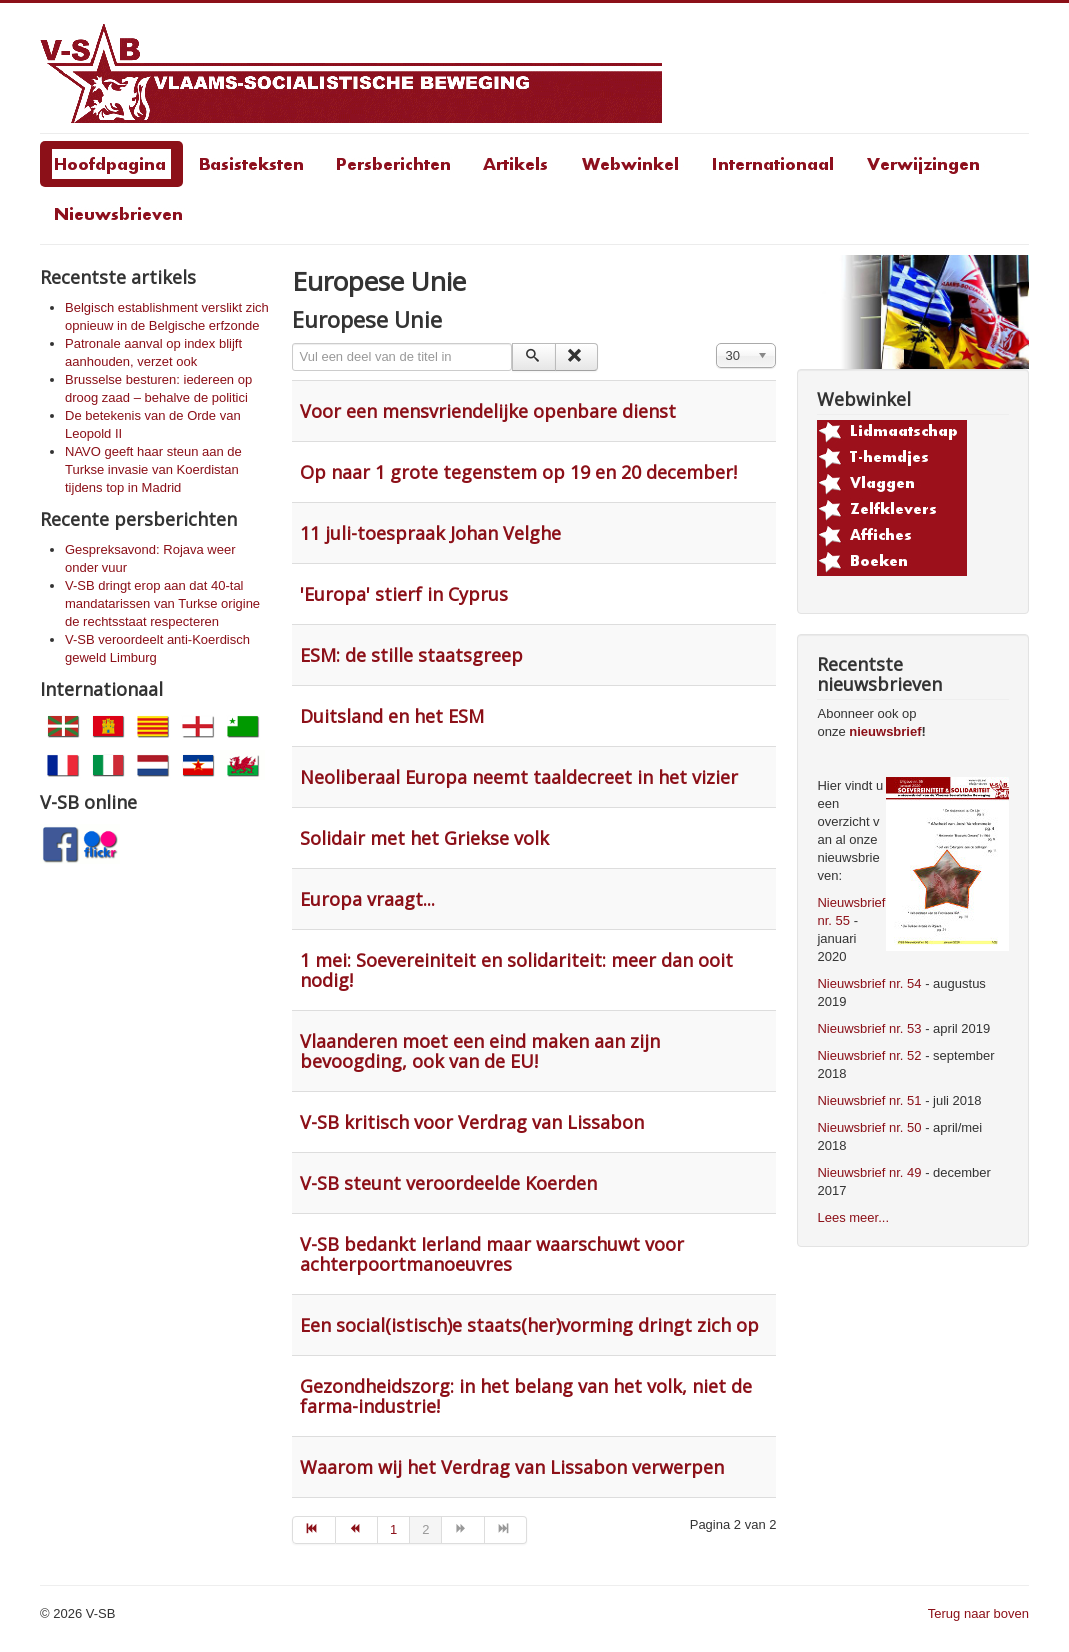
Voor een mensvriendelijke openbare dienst (488, 411)
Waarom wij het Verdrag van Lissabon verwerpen (512, 1467)
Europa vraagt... (367, 899)
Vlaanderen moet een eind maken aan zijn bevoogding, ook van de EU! (480, 1051)
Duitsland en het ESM (392, 716)
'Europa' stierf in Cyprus (404, 594)
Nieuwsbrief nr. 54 (869, 983)
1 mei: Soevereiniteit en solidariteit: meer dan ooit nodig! (516, 970)
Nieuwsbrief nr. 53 (869, 1028)
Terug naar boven (978, 1613)
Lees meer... (853, 1217)
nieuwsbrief (885, 731)
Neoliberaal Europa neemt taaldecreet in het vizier (519, 777)
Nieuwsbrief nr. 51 (869, 1100)
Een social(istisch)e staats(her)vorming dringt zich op (529, 1325)
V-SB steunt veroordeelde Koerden (448, 1183)
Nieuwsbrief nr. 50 (869, 1127)
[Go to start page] (313, 1530)
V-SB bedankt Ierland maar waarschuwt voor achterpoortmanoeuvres (492, 1254)
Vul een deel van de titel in (292, 343)
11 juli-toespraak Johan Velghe (430, 533)
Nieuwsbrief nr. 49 (869, 1172)
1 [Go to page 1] (393, 1529)
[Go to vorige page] (357, 1530)
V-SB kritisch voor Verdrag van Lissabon (472, 1122)
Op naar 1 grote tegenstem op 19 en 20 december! (518, 472)
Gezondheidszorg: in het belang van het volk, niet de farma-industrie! (526, 1396)
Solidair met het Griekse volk (424, 838)
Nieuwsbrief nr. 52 (869, 1055)
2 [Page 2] (425, 1529)
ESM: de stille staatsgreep (411, 655)
